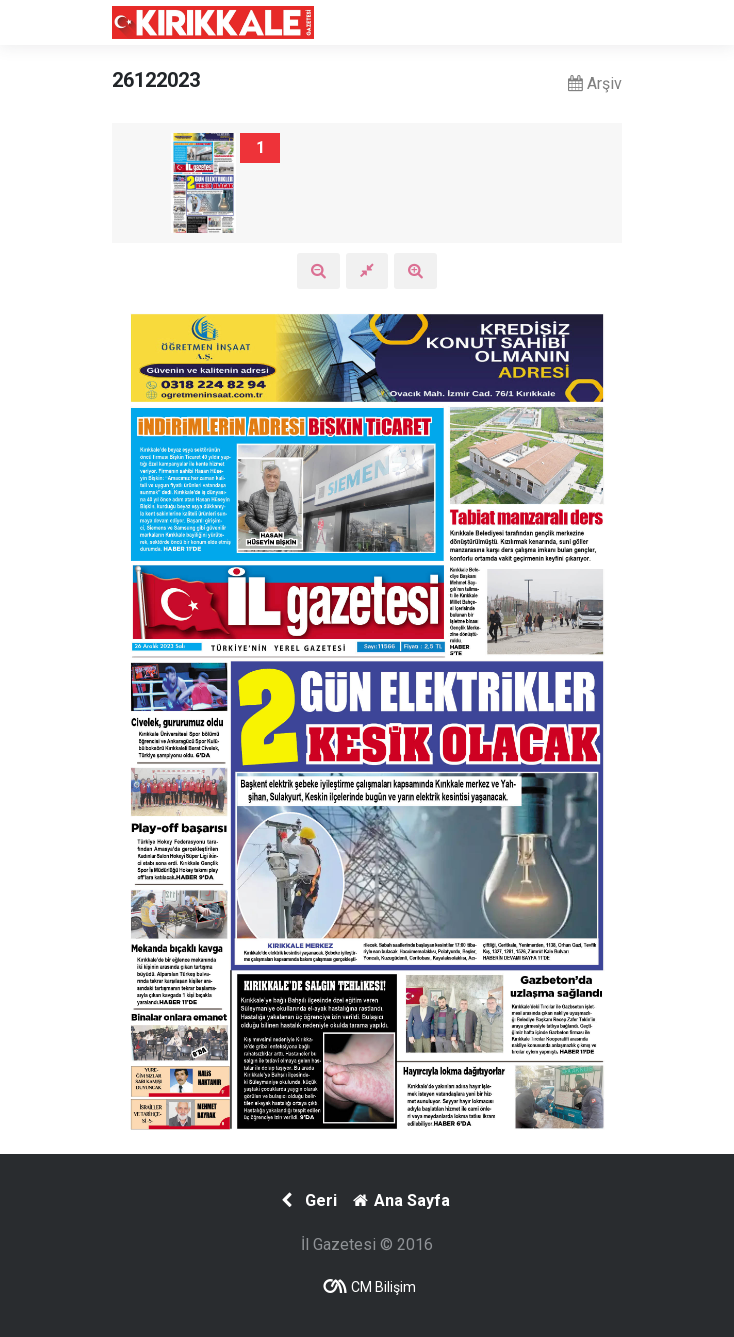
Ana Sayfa (399, 1200)
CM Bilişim (383, 1287)
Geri (306, 1200)
